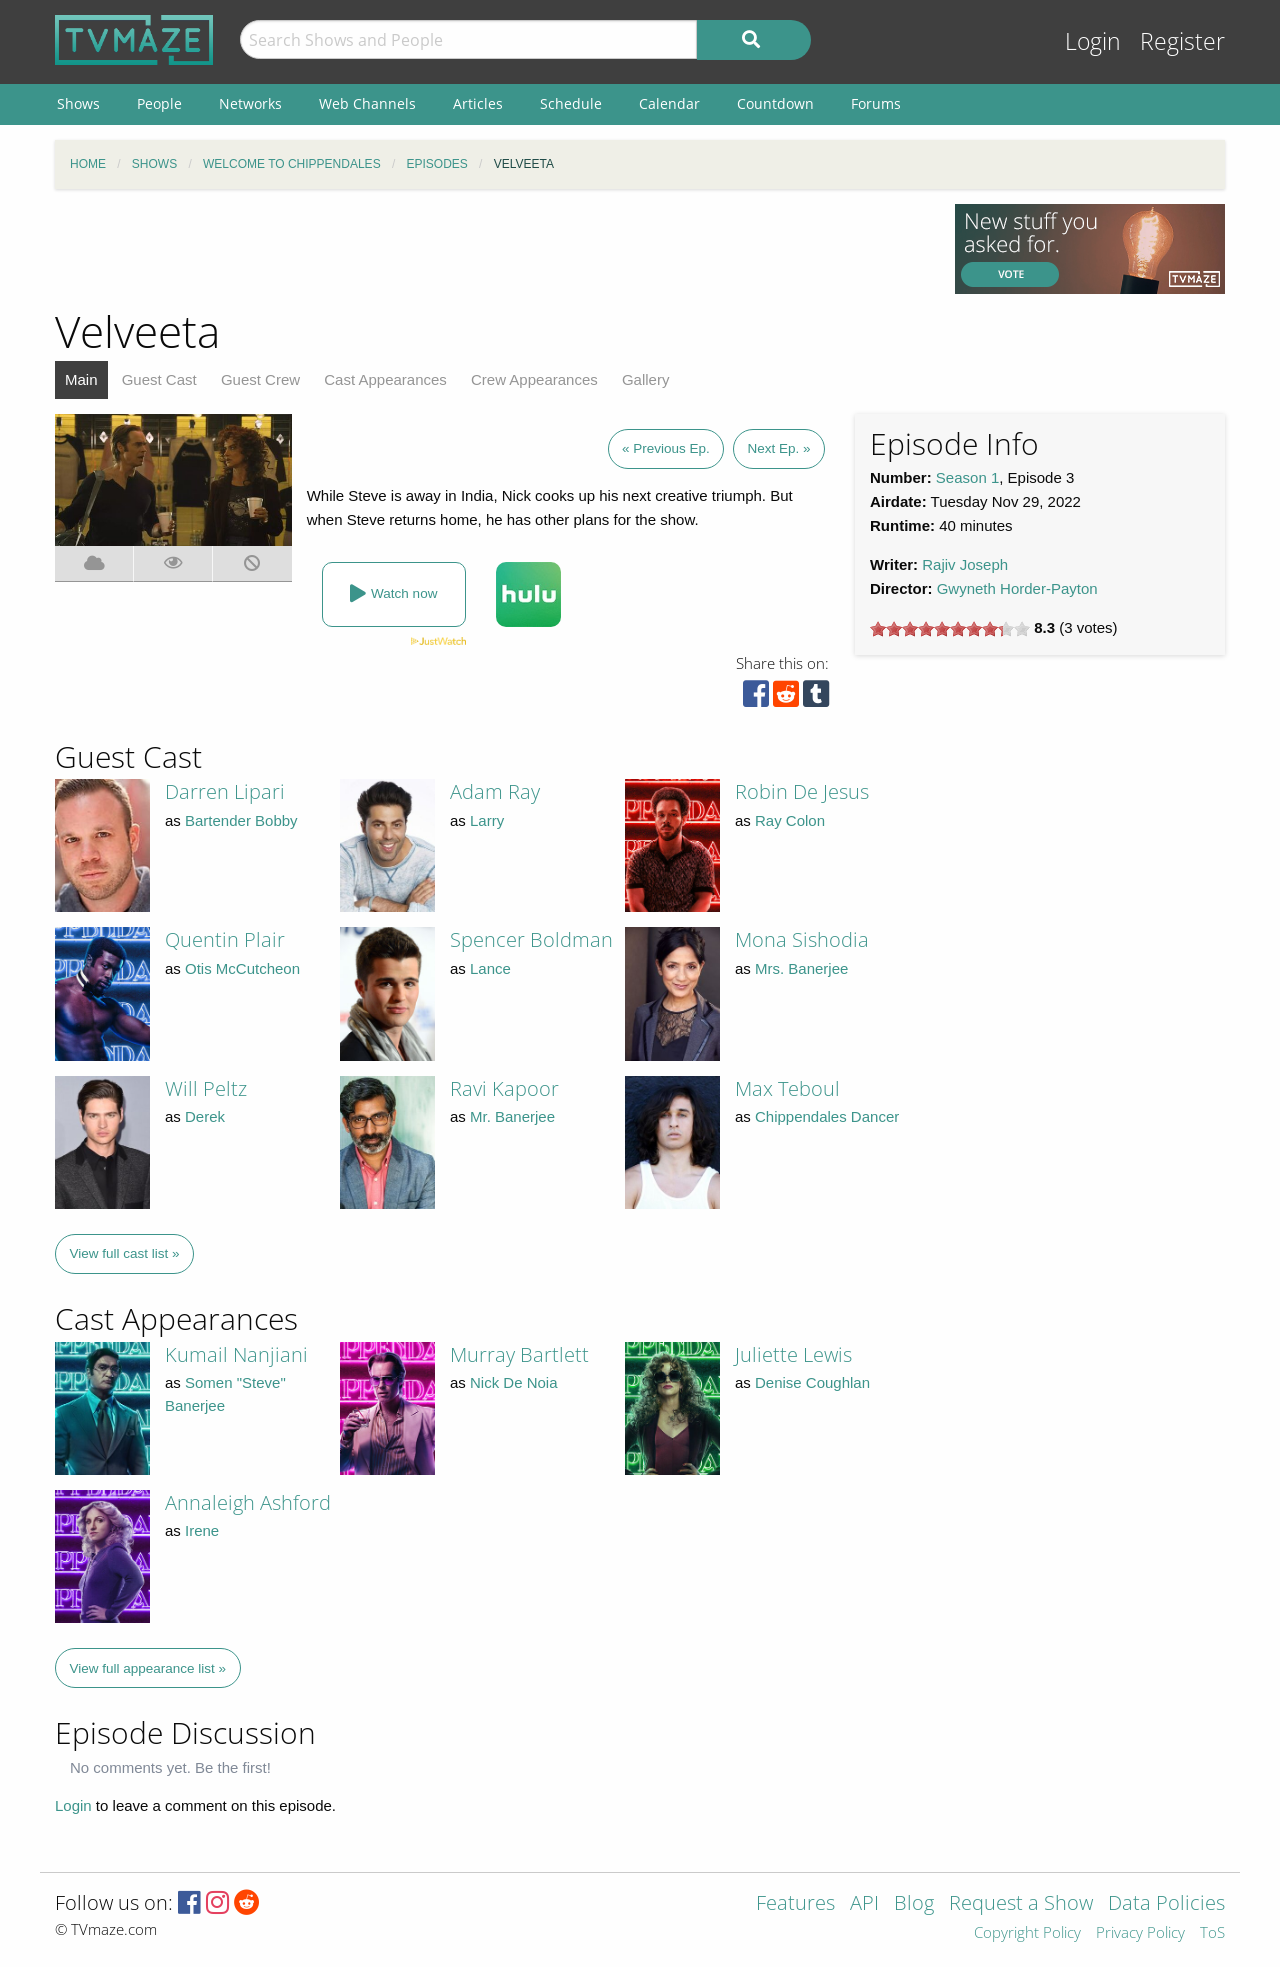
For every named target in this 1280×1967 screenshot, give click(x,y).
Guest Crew (260, 379)
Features (795, 1904)
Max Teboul (787, 1088)
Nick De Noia (514, 1382)
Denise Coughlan (812, 1382)
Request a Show (1021, 1904)
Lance (490, 968)
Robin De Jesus (802, 791)
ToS (1212, 1933)
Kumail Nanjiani (236, 1354)
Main (81, 379)
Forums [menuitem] (876, 103)
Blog (914, 1904)
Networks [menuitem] (250, 103)
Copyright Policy (1027, 1933)
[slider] (950, 629)
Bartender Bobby (241, 820)
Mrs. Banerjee (801, 968)
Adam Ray (495, 791)
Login (1093, 41)
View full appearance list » (148, 1668)
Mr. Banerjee (512, 1116)
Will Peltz (206, 1088)
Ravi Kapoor (504, 1088)
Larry (487, 820)
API (864, 1904)
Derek (205, 1116)
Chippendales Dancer (827, 1116)
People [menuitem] (159, 103)
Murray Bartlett (519, 1354)
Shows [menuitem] (78, 103)
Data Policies (1166, 1904)
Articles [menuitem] (478, 103)
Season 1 (967, 477)
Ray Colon (790, 820)
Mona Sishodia (802, 939)
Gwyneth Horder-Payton (1017, 588)
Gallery (646, 379)
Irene (202, 1530)
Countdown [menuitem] (775, 103)
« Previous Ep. (666, 448)
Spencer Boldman (531, 939)
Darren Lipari (225, 791)
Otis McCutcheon (242, 968)
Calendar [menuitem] (669, 103)
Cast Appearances (385, 379)
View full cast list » (125, 1253)
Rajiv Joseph (965, 564)
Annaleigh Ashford (248, 1502)
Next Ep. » (778, 448)
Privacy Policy (1140, 1933)
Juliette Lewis (793, 1354)
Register (1182, 41)
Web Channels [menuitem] (367, 103)
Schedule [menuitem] (571, 103)
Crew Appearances (534, 379)
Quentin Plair (225, 939)
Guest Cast (159, 379)
